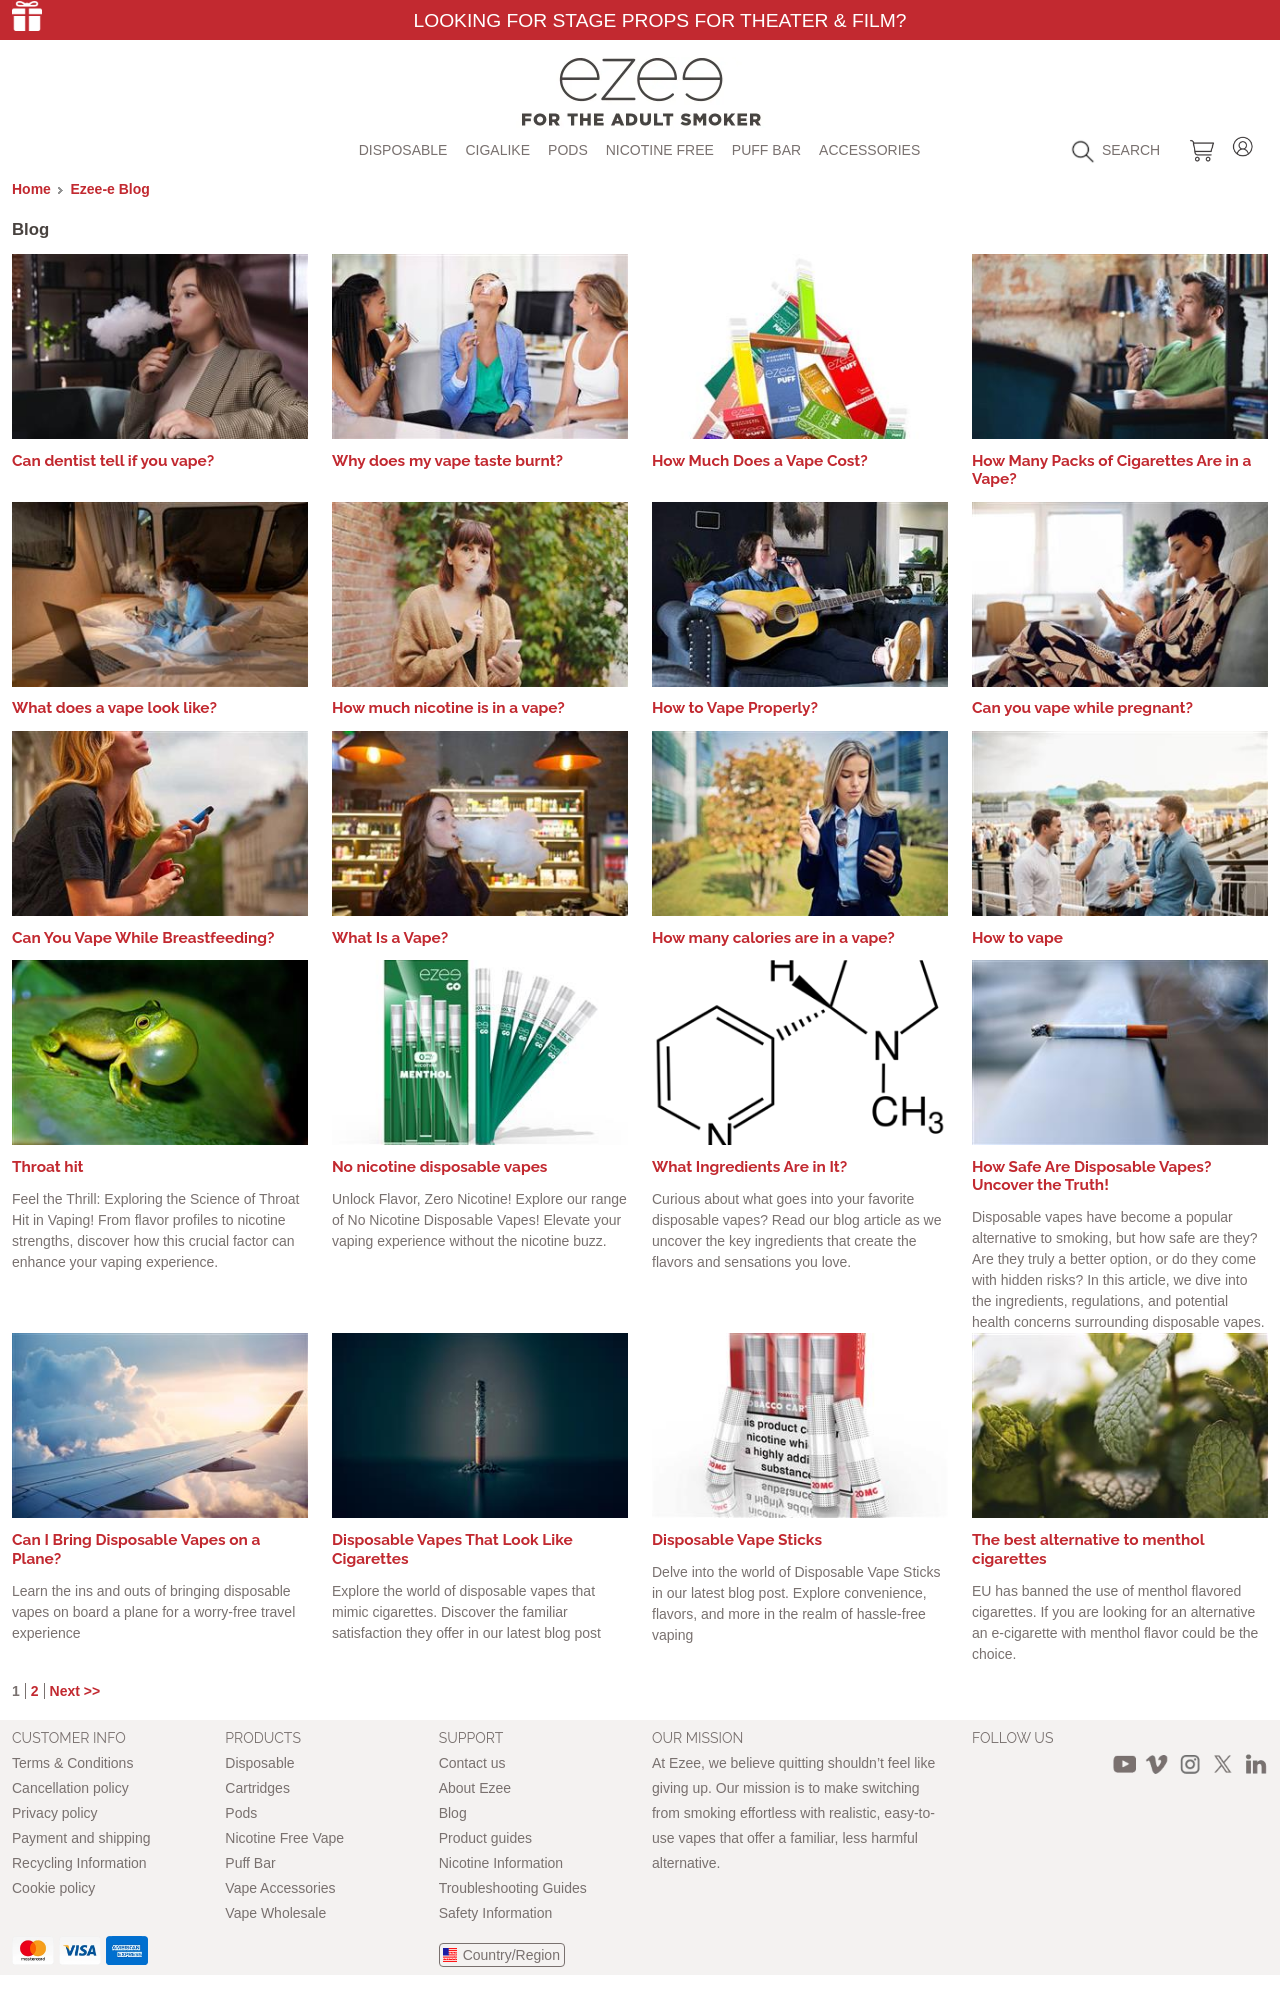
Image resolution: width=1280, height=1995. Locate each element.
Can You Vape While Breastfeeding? (143, 938)
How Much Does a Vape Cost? (760, 461)
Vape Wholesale (275, 1913)
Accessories (869, 150)
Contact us (472, 1763)
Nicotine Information (501, 1863)
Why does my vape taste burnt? (447, 461)
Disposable (403, 150)
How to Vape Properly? (735, 708)
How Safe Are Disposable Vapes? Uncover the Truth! (1091, 1176)
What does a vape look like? (114, 708)
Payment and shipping (81, 1838)
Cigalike (497, 150)
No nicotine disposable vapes (439, 1167)
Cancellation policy (70, 1788)
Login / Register (1243, 143)
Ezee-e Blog (110, 189)
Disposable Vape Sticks (737, 1540)
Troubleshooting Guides (513, 1888)
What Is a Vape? (390, 938)
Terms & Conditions (72, 1763)
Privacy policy (55, 1813)
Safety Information (496, 1913)
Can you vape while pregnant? (1082, 708)
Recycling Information (79, 1863)
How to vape (1017, 938)
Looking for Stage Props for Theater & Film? (659, 20)
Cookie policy (53, 1888)
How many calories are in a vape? (773, 938)
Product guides (485, 1838)
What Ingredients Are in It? (749, 1167)
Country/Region (511, 1955)
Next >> (75, 1691)
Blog (453, 1813)
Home (31, 189)
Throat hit (48, 1167)
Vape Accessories (280, 1888)
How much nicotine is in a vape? (448, 708)
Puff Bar (766, 150)
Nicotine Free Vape (284, 1838)
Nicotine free (660, 150)
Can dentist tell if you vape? (113, 461)
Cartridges (257, 1788)
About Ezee (475, 1788)
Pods (568, 150)
